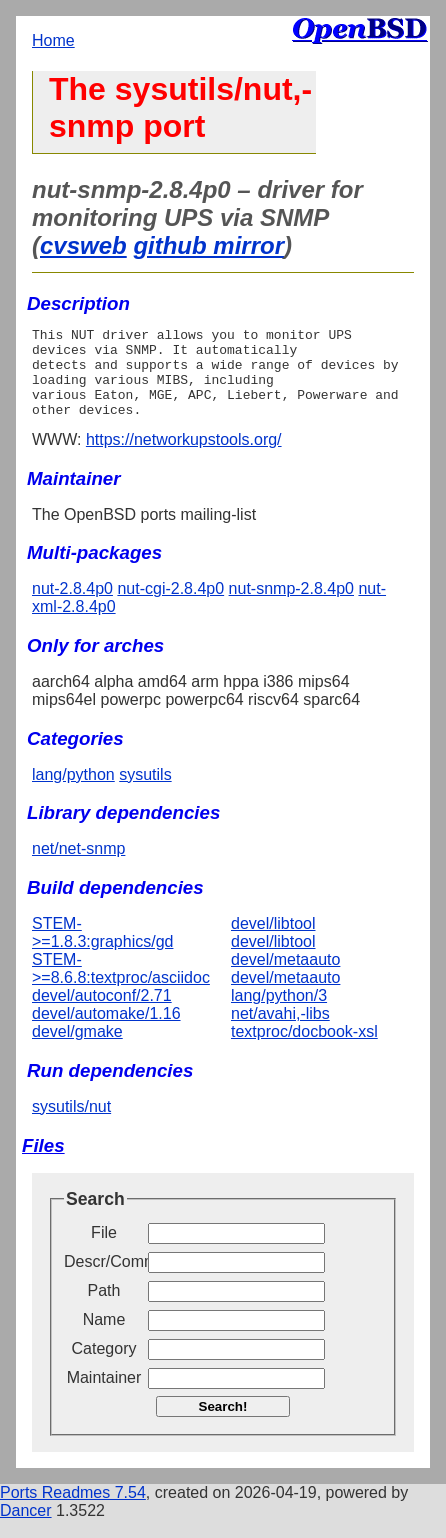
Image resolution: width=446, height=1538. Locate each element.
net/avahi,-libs (280, 1031)
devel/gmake (77, 1049)
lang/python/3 (279, 1013)
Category (104, 1366)
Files (43, 1163)
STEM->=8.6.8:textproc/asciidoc (121, 986)
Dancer (26, 1528)
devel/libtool (273, 941)
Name (104, 1337)
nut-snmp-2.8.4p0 (291, 606)
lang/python (73, 792)
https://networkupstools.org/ (184, 457)
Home (53, 40)
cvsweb (83, 245)
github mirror (208, 245)
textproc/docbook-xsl (304, 1049)
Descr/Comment (104, 1279)
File (104, 1250)
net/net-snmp (78, 866)
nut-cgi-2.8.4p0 (170, 606)
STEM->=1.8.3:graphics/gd (102, 950)
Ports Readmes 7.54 (73, 1510)
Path (104, 1308)
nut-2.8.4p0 (72, 606)
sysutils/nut (71, 1124)
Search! (223, 1424)
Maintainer (104, 1395)
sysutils (145, 792)
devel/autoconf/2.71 (102, 1013)
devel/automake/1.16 (106, 1031)
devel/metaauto (285, 977)
